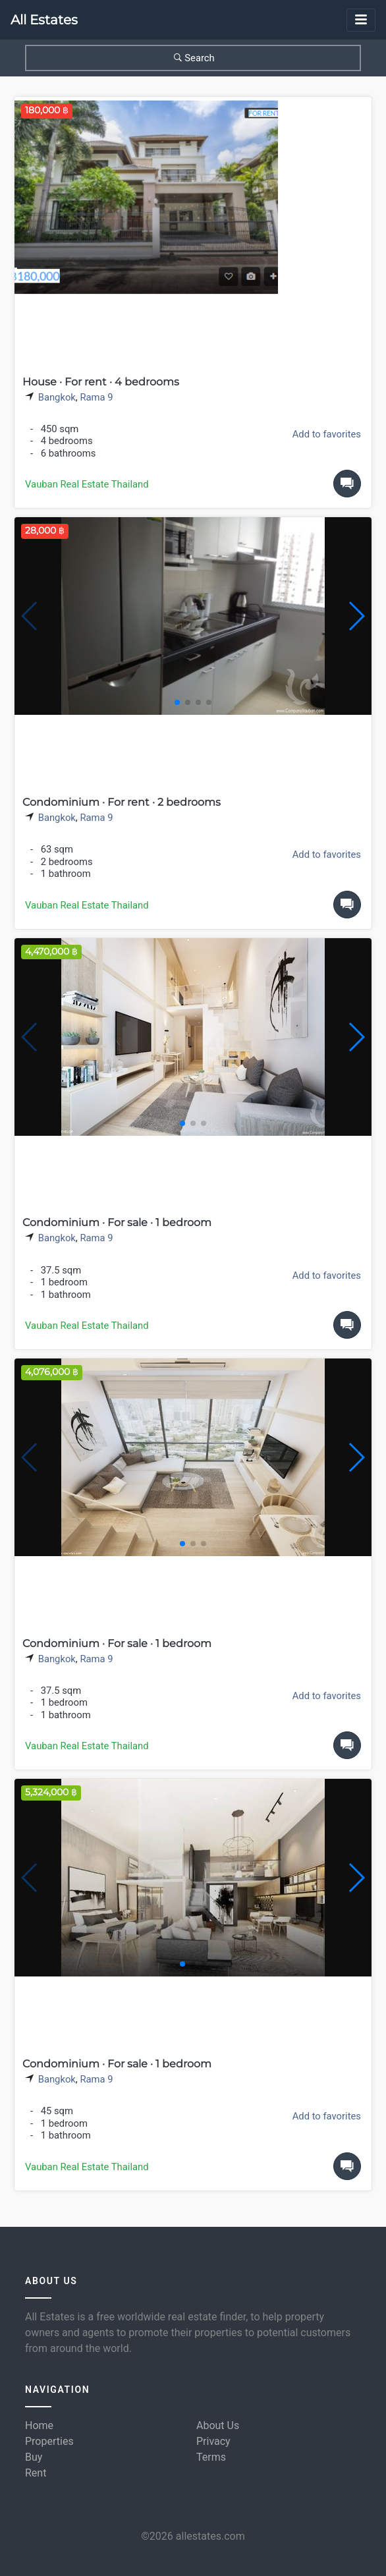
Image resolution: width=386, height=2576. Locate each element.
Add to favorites (326, 434)
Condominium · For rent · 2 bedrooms (121, 802)
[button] (356, 616)
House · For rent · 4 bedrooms (100, 382)
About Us (217, 2425)
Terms (211, 2457)
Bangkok (57, 397)
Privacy (213, 2441)
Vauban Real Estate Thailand (87, 484)
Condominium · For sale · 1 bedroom (116, 1222)
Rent (35, 2473)
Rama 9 (96, 397)
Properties (49, 2441)
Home (39, 2425)
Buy (33, 2457)
